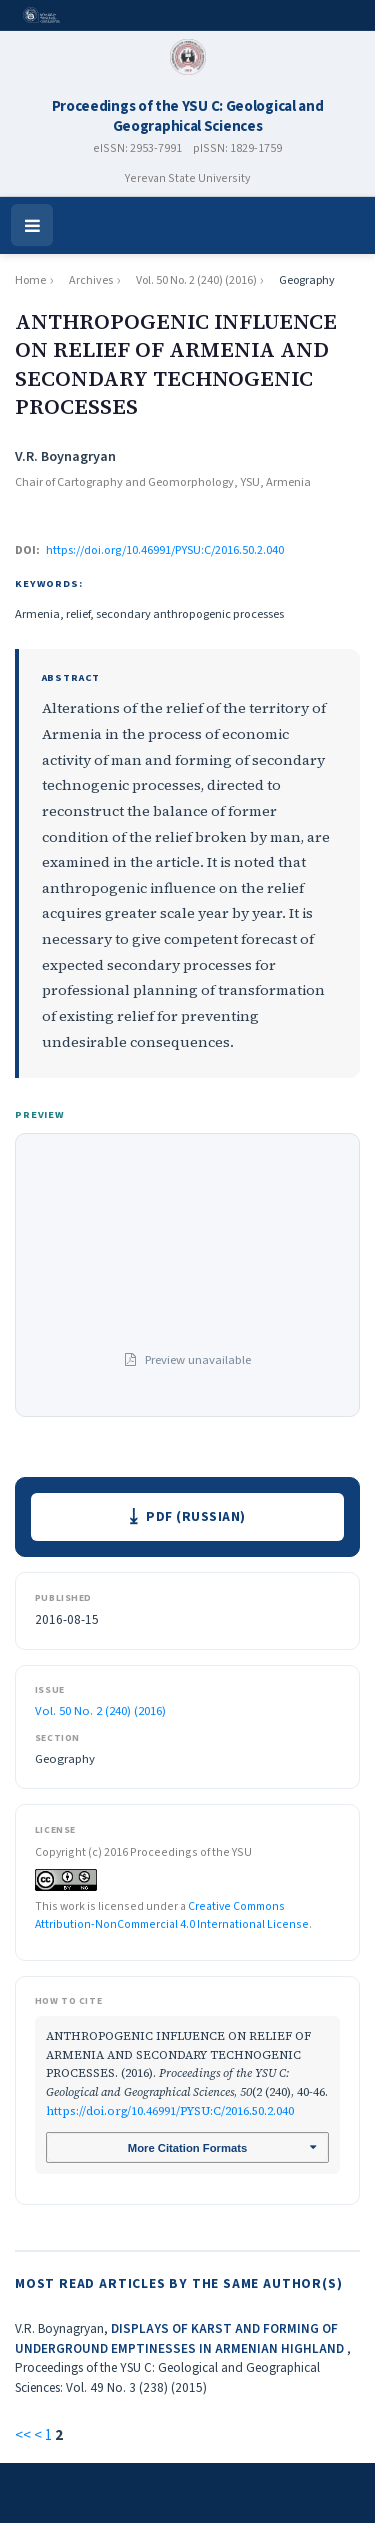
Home (30, 280)
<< (23, 2435)
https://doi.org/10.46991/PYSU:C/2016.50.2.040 (165, 550)
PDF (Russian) (196, 1516)
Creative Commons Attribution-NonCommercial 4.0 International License (172, 1915)
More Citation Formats (187, 2148)
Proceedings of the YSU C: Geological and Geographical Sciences (188, 116)
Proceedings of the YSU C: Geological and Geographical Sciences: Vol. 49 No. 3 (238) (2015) (167, 2377)
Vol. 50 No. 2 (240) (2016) (196, 280)
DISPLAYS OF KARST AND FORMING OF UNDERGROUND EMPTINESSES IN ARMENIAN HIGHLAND (181, 2338)
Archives (91, 280)
